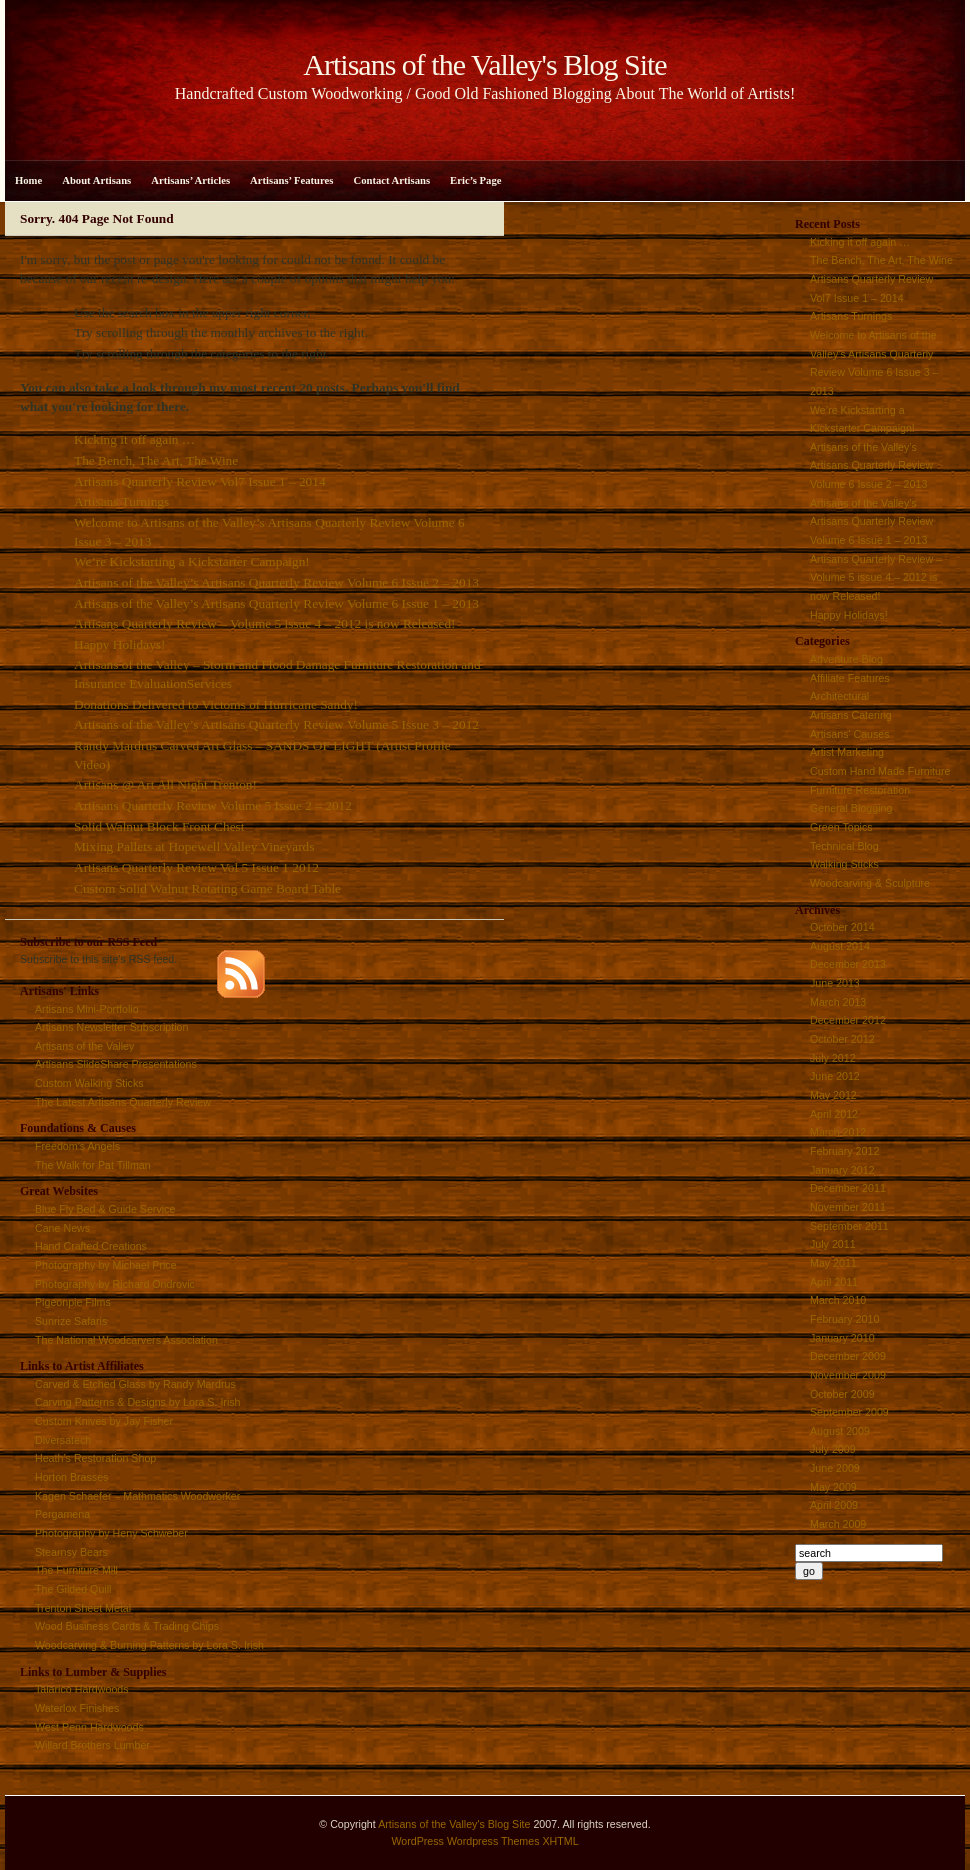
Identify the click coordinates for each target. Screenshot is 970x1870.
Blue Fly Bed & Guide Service (105, 1209)
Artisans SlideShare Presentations (116, 1064)
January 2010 (842, 1338)
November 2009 (848, 1375)
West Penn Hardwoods (89, 1727)
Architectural (839, 696)
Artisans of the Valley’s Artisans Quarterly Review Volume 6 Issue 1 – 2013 (276, 603)
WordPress (417, 1841)
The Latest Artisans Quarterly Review (123, 1102)
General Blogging (851, 808)
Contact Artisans (391, 180)
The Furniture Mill (76, 1570)
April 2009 (834, 1505)
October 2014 (842, 927)
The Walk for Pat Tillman (93, 1165)
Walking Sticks (844, 864)
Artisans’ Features (291, 180)
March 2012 (838, 1132)
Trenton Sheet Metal (83, 1608)
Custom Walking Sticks (89, 1083)
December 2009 (848, 1356)
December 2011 (848, 1188)
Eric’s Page (475, 180)
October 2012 (842, 1039)
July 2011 (833, 1244)
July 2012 (833, 1058)
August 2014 (840, 946)
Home (28, 180)
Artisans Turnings (121, 501)
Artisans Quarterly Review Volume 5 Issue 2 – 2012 (213, 805)
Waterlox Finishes (77, 1708)
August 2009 (840, 1431)
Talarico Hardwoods (82, 1689)
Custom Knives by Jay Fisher (104, 1421)
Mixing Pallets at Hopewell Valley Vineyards (194, 846)
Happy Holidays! (119, 644)
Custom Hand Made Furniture (880, 771)
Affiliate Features (850, 678)
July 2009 (833, 1449)
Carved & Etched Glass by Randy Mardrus (135, 1384)
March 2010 (838, 1300)
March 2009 (838, 1524)
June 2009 (835, 1468)
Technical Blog (844, 846)
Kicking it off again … (134, 439)
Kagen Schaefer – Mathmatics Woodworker (137, 1496)
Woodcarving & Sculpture (870, 883)
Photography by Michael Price (106, 1265)
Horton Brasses (71, 1477)
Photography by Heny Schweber (111, 1533)
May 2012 (833, 1095)
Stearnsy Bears (71, 1552)
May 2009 (833, 1487)
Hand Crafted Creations (91, 1246)
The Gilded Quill (73, 1589)
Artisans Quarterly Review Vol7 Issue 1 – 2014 (200, 481)
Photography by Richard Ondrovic (115, 1284)
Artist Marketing (847, 752)
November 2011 (848, 1207)
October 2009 (842, 1394)
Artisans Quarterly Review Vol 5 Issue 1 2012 (196, 867)
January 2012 (842, 1170)
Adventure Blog (846, 659)
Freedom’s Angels (77, 1146)
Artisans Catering (851, 715)
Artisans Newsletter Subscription (111, 1027)
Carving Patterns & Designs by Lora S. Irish (138, 1402)
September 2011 (849, 1226)
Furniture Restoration (860, 790)
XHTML (560, 1841)
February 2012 (844, 1151)
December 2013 (848, 964)
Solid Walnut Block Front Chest (159, 826)
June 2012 (835, 1076)
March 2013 (838, 1002)
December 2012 (848, 1020)
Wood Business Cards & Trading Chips (127, 1626)
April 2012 (834, 1114)
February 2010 (844, 1319)
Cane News (62, 1228)
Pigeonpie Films (73, 1302)
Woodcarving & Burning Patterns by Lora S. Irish (149, 1645)
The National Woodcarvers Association (126, 1340)
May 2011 (833, 1263)
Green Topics (841, 827)
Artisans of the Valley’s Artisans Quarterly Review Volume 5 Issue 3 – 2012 (276, 724)
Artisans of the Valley (84, 1046)
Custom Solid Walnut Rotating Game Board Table (207, 888)
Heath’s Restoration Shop (95, 1458)
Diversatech (63, 1440)
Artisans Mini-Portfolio (87, 1009)
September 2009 (849, 1412)
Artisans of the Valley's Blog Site (454, 1824)
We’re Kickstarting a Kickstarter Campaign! (192, 561)
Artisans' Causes (850, 734)
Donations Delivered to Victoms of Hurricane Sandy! (216, 704)
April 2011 (834, 1282)
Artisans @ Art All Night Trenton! (165, 784)
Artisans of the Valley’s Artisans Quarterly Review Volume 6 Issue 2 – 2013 (276, 582)
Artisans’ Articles (190, 180)
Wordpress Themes (493, 1841)
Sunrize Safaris (71, 1321)
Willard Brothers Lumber (92, 1745)
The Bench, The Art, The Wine (156, 460)
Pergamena (62, 1514)
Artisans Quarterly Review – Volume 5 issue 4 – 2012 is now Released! (265, 623)
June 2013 (835, 983)
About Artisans (96, 180)
